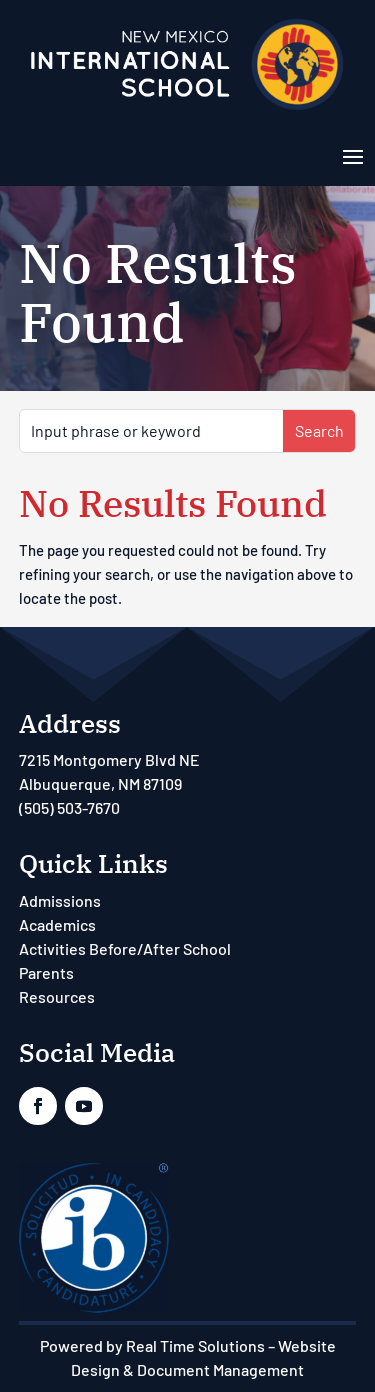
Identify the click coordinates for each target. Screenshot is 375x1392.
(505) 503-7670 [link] (69, 807)
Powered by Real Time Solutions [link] (152, 1345)
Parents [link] (46, 972)
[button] (353, 155)
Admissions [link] (60, 900)
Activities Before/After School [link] (125, 948)
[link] (187, 108)
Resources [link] (57, 996)
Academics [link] (57, 924)
